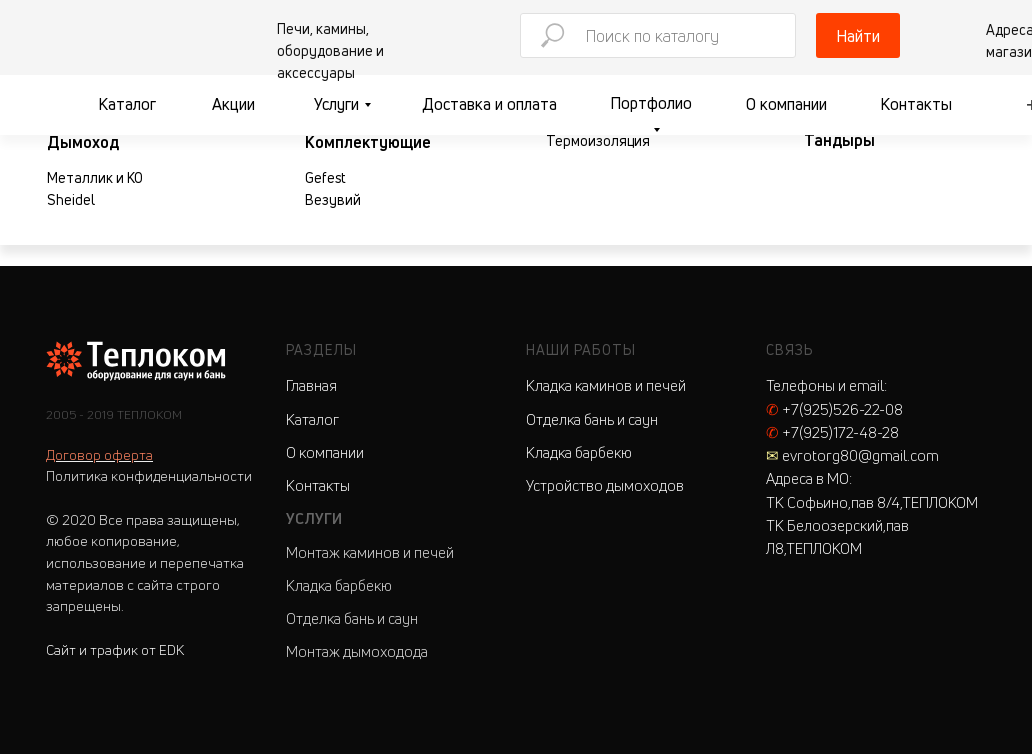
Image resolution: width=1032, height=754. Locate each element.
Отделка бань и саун (352, 618)
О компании (786, 104)
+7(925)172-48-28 (832, 432)
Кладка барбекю (339, 585)
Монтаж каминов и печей (370, 552)
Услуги (336, 104)
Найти (858, 36)
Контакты (916, 104)
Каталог (127, 104)
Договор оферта (99, 454)
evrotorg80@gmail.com (852, 455)
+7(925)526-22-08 (834, 409)
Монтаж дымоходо (349, 651)
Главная (311, 385)
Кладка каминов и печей (606, 385)
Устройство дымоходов (605, 485)
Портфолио (651, 103)
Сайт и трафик (115, 649)
